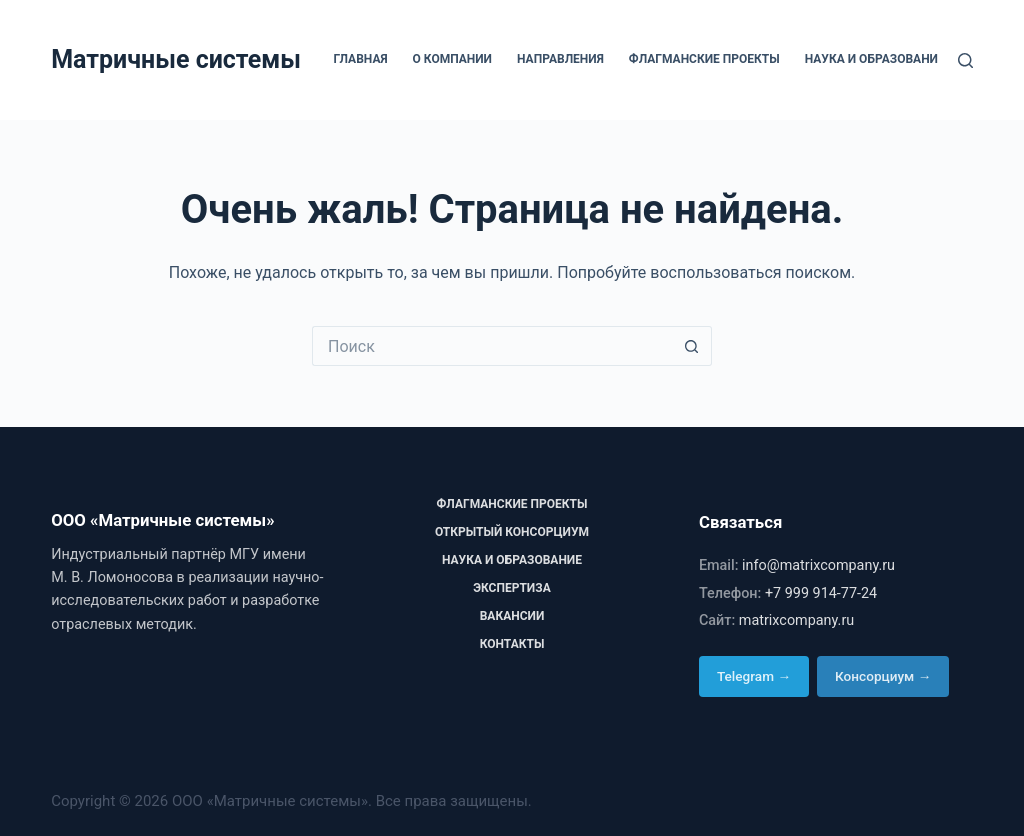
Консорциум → (883, 676)
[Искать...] (492, 346)
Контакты (512, 644)
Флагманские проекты (704, 59)
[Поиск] (965, 60)
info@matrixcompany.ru (818, 565)
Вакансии (512, 616)
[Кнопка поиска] (692, 346)
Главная (360, 59)
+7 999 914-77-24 (821, 593)
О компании (452, 59)
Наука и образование (875, 59)
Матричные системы (176, 59)
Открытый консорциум (512, 532)
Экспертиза (511, 588)
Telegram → (754, 676)
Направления (560, 59)
